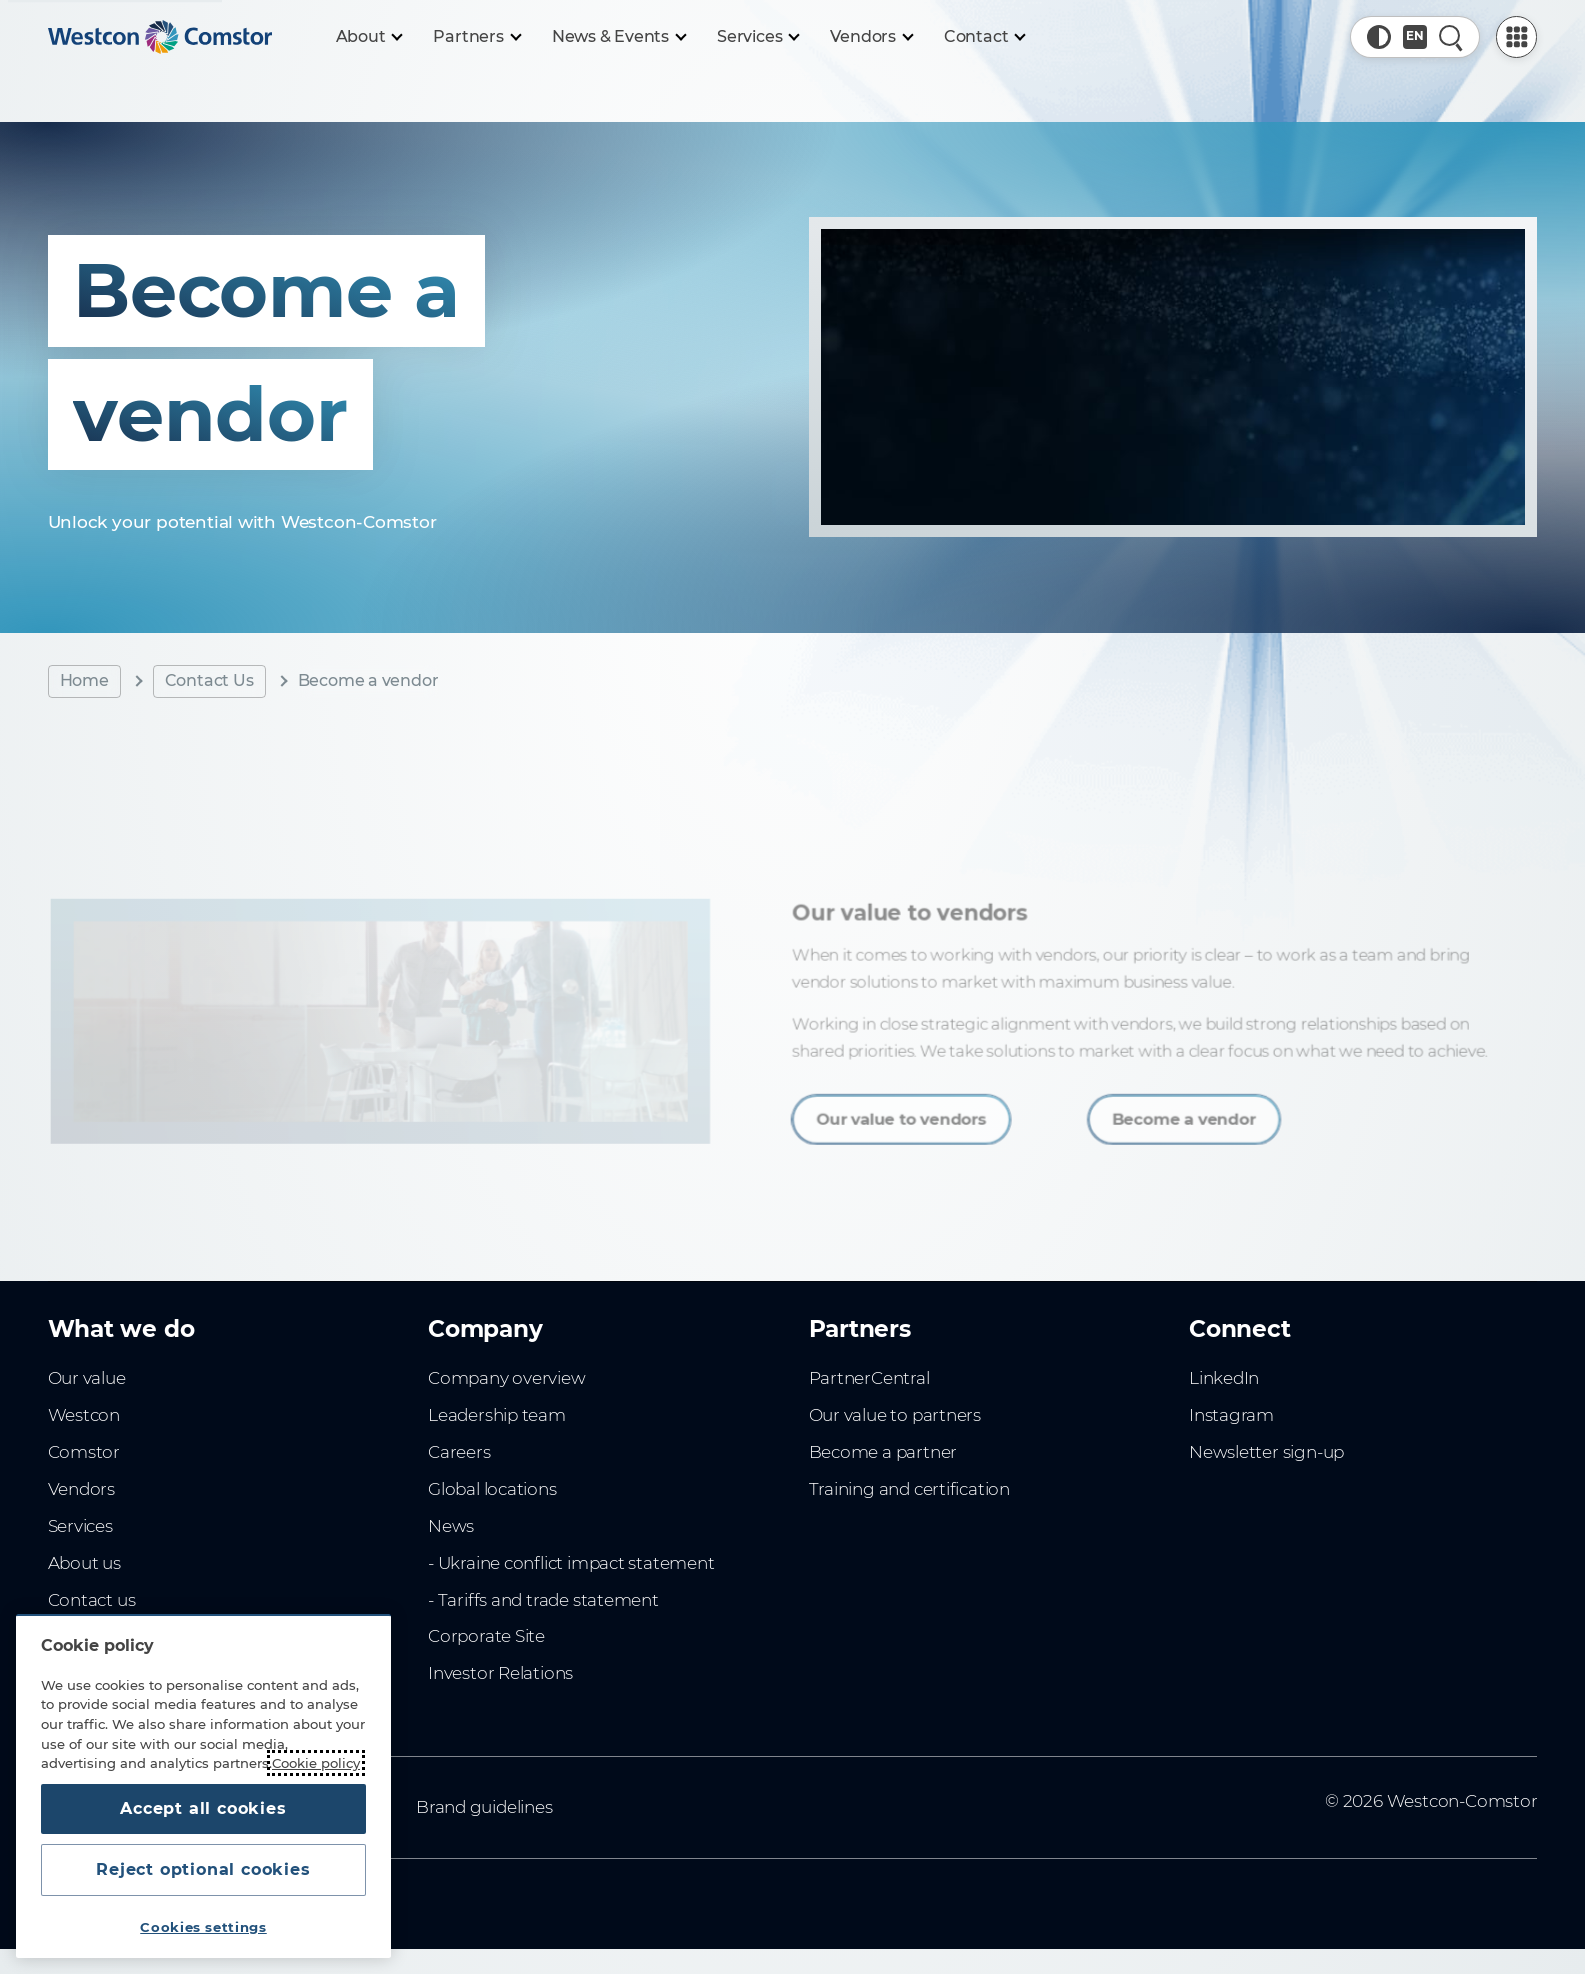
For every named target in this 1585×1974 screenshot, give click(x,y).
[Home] (160, 37)
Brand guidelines (484, 1807)
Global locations (492, 1489)
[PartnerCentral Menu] (1517, 37)
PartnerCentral (869, 1378)
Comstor (84, 1452)
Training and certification (909, 1489)
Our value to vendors (910, 1110)
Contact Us (209, 680)
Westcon (84, 1415)
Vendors (82, 1489)
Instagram (1231, 1415)
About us (84, 1563)
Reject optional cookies (203, 1869)
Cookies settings (203, 1927)
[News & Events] (618, 37)
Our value (87, 1378)
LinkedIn (1224, 1378)
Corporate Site (486, 1636)
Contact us (92, 1600)
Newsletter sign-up (1266, 1452)
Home (84, 680)
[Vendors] (871, 37)
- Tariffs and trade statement (543, 1600)
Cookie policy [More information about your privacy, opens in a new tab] (316, 1763)
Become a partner (883, 1452)
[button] (1379, 37)
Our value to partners (895, 1415)
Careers (459, 1452)
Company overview (507, 1378)
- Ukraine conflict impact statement (571, 1563)
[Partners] (476, 37)
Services (80, 1526)
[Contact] (984, 37)
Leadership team (497, 1415)
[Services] (757, 37)
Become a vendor (1168, 1110)
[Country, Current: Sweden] (1415, 37)
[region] (203, 1786)
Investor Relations (500, 1673)
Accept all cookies (203, 1808)
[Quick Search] (1451, 37)
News (451, 1526)
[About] (369, 37)
